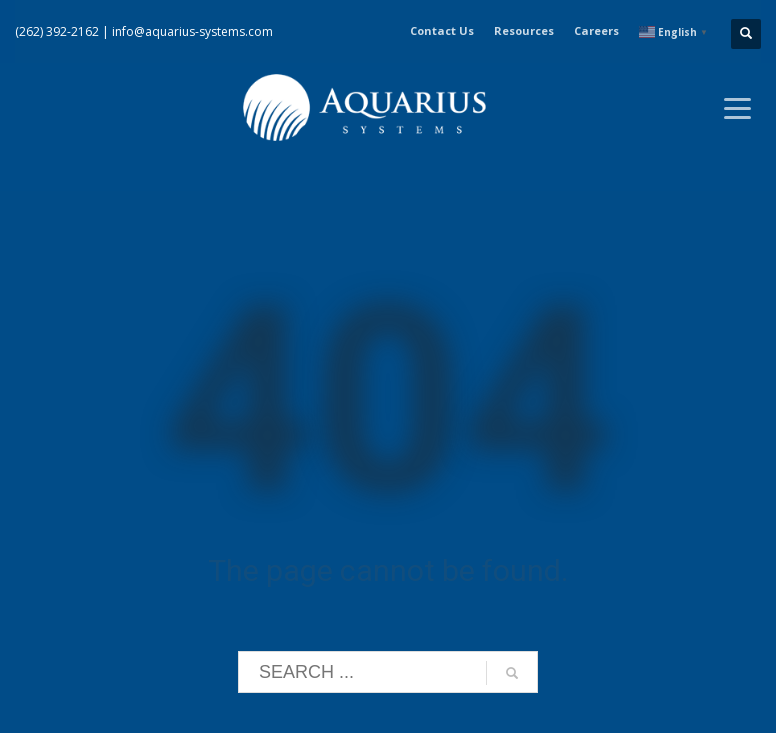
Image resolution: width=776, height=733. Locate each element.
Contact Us (442, 30)
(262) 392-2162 (57, 31)
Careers (596, 30)
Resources (524, 30)
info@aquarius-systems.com (192, 31)
